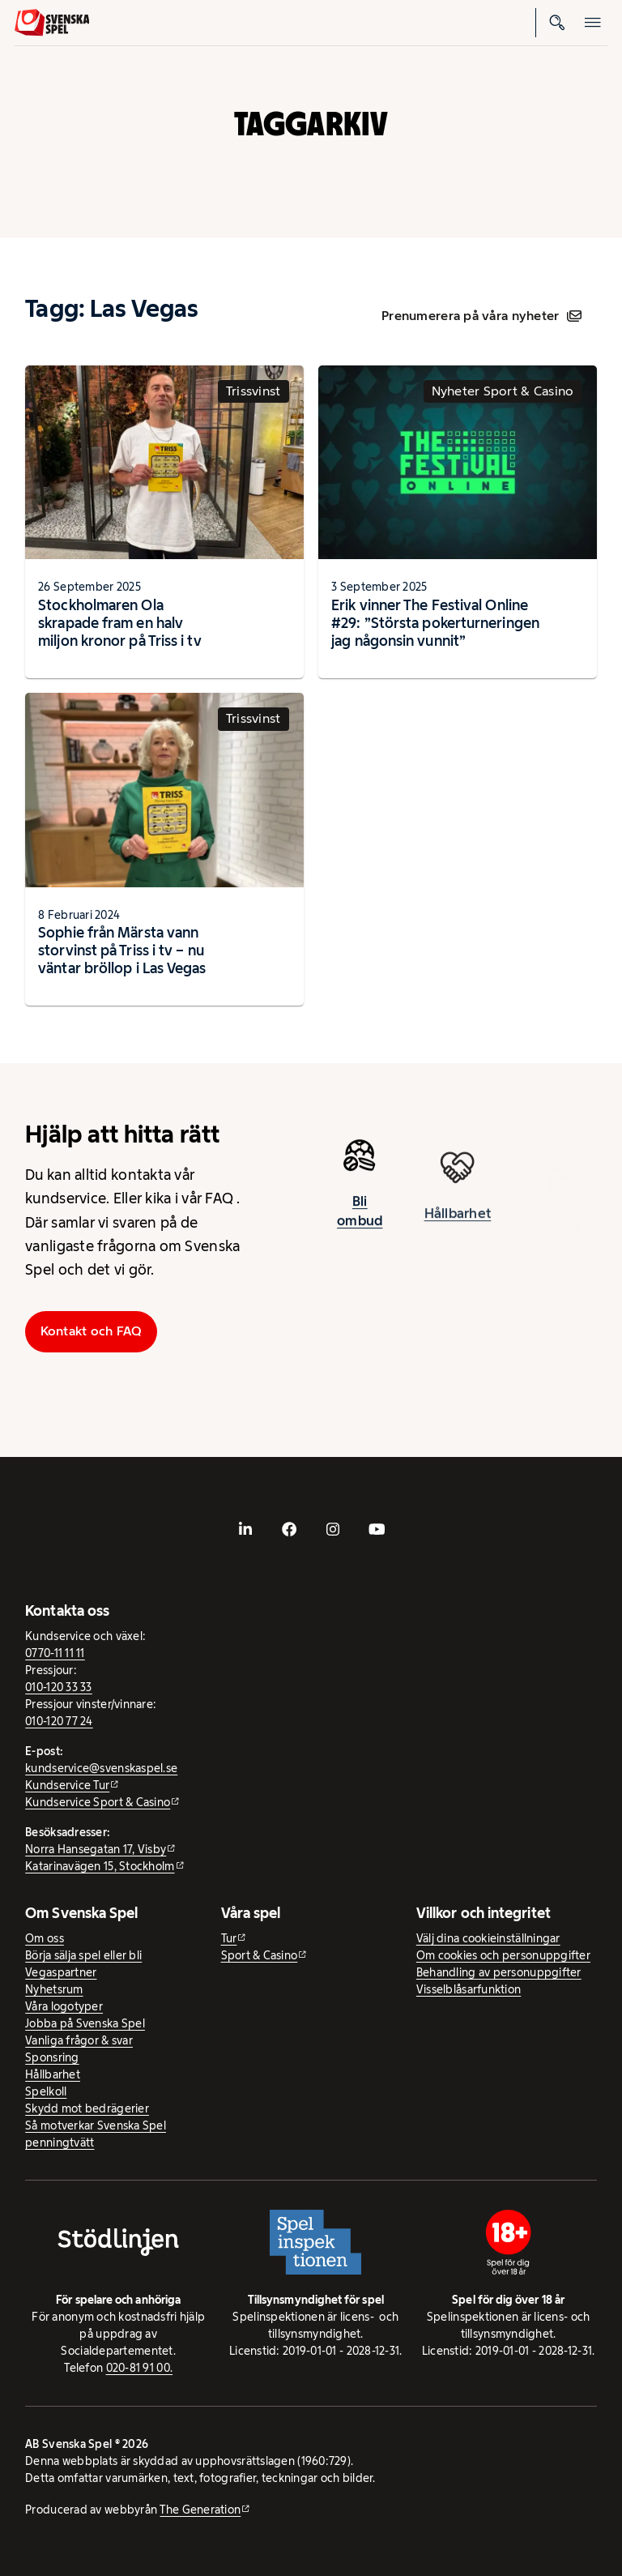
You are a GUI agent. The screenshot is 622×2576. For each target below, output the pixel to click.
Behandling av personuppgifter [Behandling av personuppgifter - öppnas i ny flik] (499, 1972)
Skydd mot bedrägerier (87, 2108)
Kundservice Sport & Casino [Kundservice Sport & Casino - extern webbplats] (97, 1802)
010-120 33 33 (58, 1687)
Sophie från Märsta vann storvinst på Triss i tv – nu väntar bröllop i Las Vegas (122, 950)
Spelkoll (45, 2091)
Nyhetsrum (54, 1989)
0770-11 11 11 (55, 1653)
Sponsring (52, 2057)
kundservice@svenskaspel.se (101, 1768)
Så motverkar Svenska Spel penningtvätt (95, 2134)
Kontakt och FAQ (91, 1331)
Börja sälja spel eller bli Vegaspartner (83, 1964)
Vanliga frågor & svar (79, 2040)
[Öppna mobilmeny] (592, 22)
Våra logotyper (64, 2006)
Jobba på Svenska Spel (85, 2023)
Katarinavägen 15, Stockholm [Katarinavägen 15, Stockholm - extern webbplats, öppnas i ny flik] (99, 1866)
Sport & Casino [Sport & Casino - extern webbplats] (259, 1955)
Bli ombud (359, 1219)
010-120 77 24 (59, 1721)
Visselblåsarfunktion (468, 1989)
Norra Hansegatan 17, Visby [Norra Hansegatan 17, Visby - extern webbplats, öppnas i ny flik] (95, 1849)
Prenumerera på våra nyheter (481, 315)
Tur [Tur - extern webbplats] (229, 1938)
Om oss (44, 1938)
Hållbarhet (52, 2074)
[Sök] (557, 22)
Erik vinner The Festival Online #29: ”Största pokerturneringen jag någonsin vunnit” (435, 623)
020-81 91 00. (139, 2367)
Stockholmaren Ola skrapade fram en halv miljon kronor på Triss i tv (119, 623)
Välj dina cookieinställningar (488, 1938)
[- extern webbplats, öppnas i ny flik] (245, 1529)
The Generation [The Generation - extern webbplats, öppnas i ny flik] (200, 2509)
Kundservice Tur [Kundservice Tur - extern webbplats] (67, 1785)
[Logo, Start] (52, 22)
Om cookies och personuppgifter (503, 1955)
